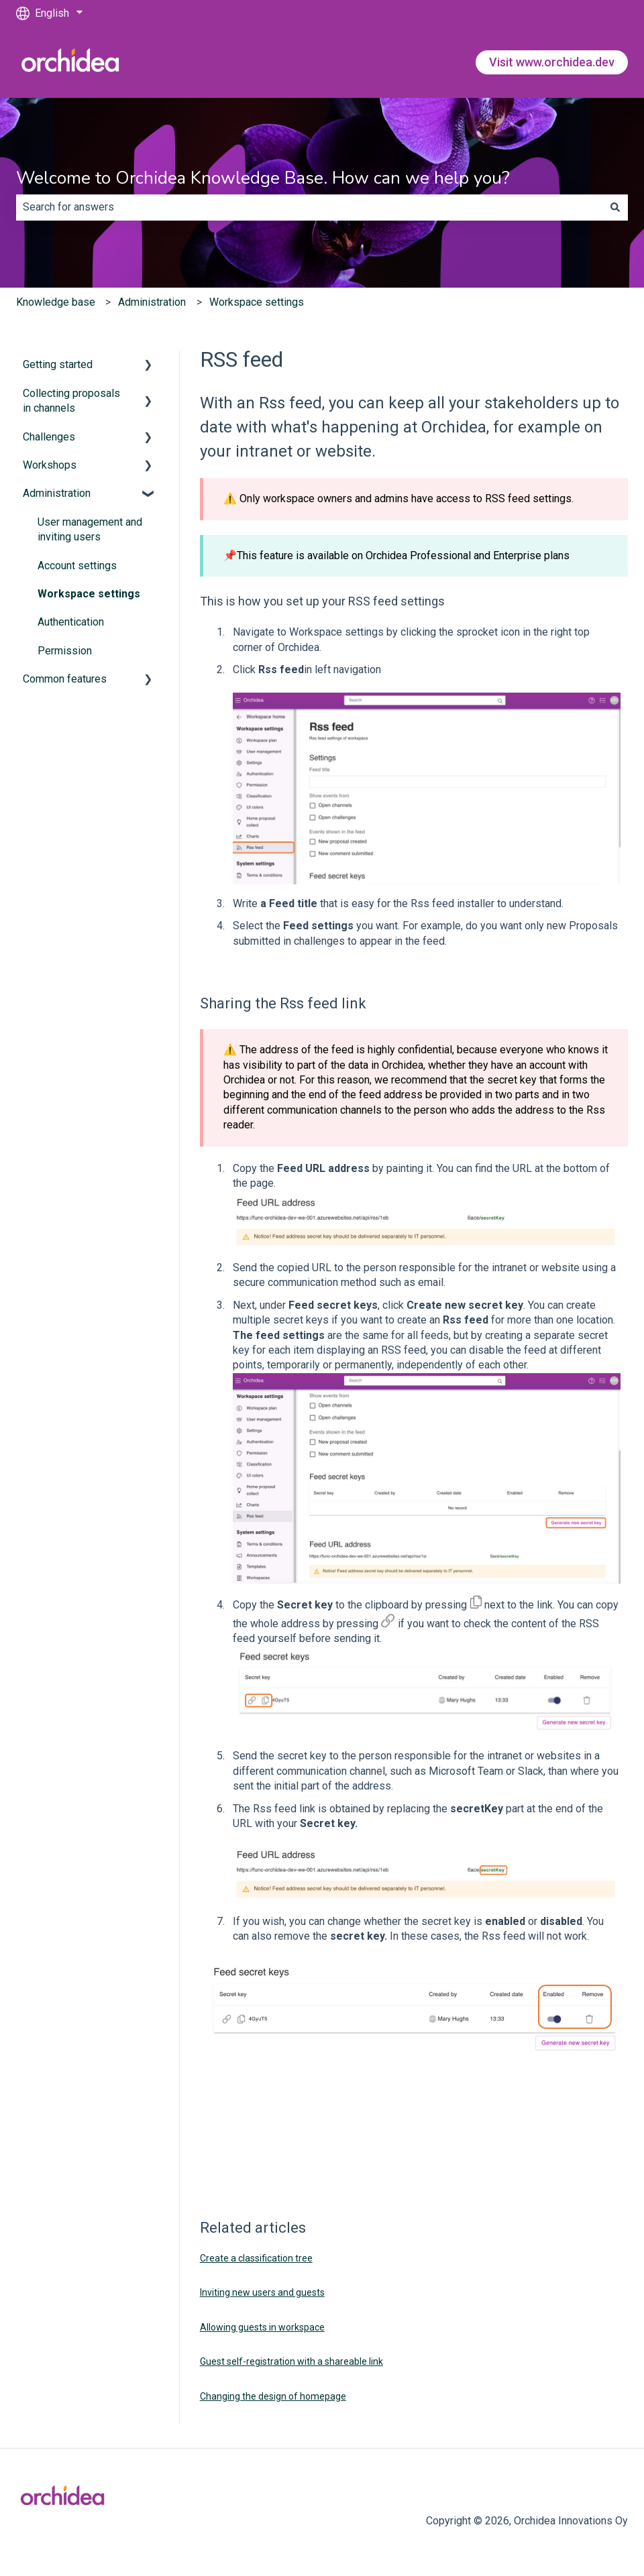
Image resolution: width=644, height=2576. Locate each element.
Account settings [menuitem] (77, 565)
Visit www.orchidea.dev (551, 62)
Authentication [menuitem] (71, 622)
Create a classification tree (256, 2258)
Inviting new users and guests (262, 2292)
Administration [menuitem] (57, 493)
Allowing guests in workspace (262, 2327)
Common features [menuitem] (65, 678)
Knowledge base (55, 302)
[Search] (615, 207)
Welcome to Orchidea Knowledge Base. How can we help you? (263, 178)
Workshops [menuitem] (49, 465)
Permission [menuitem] (65, 650)
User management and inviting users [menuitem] (90, 529)
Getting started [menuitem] (58, 364)
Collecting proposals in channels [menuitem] (71, 400)
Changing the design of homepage (273, 2396)
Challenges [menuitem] (49, 436)
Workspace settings (256, 302)
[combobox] (309, 207)
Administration (152, 302)
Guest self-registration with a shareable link (291, 2361)
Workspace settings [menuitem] (89, 593)
